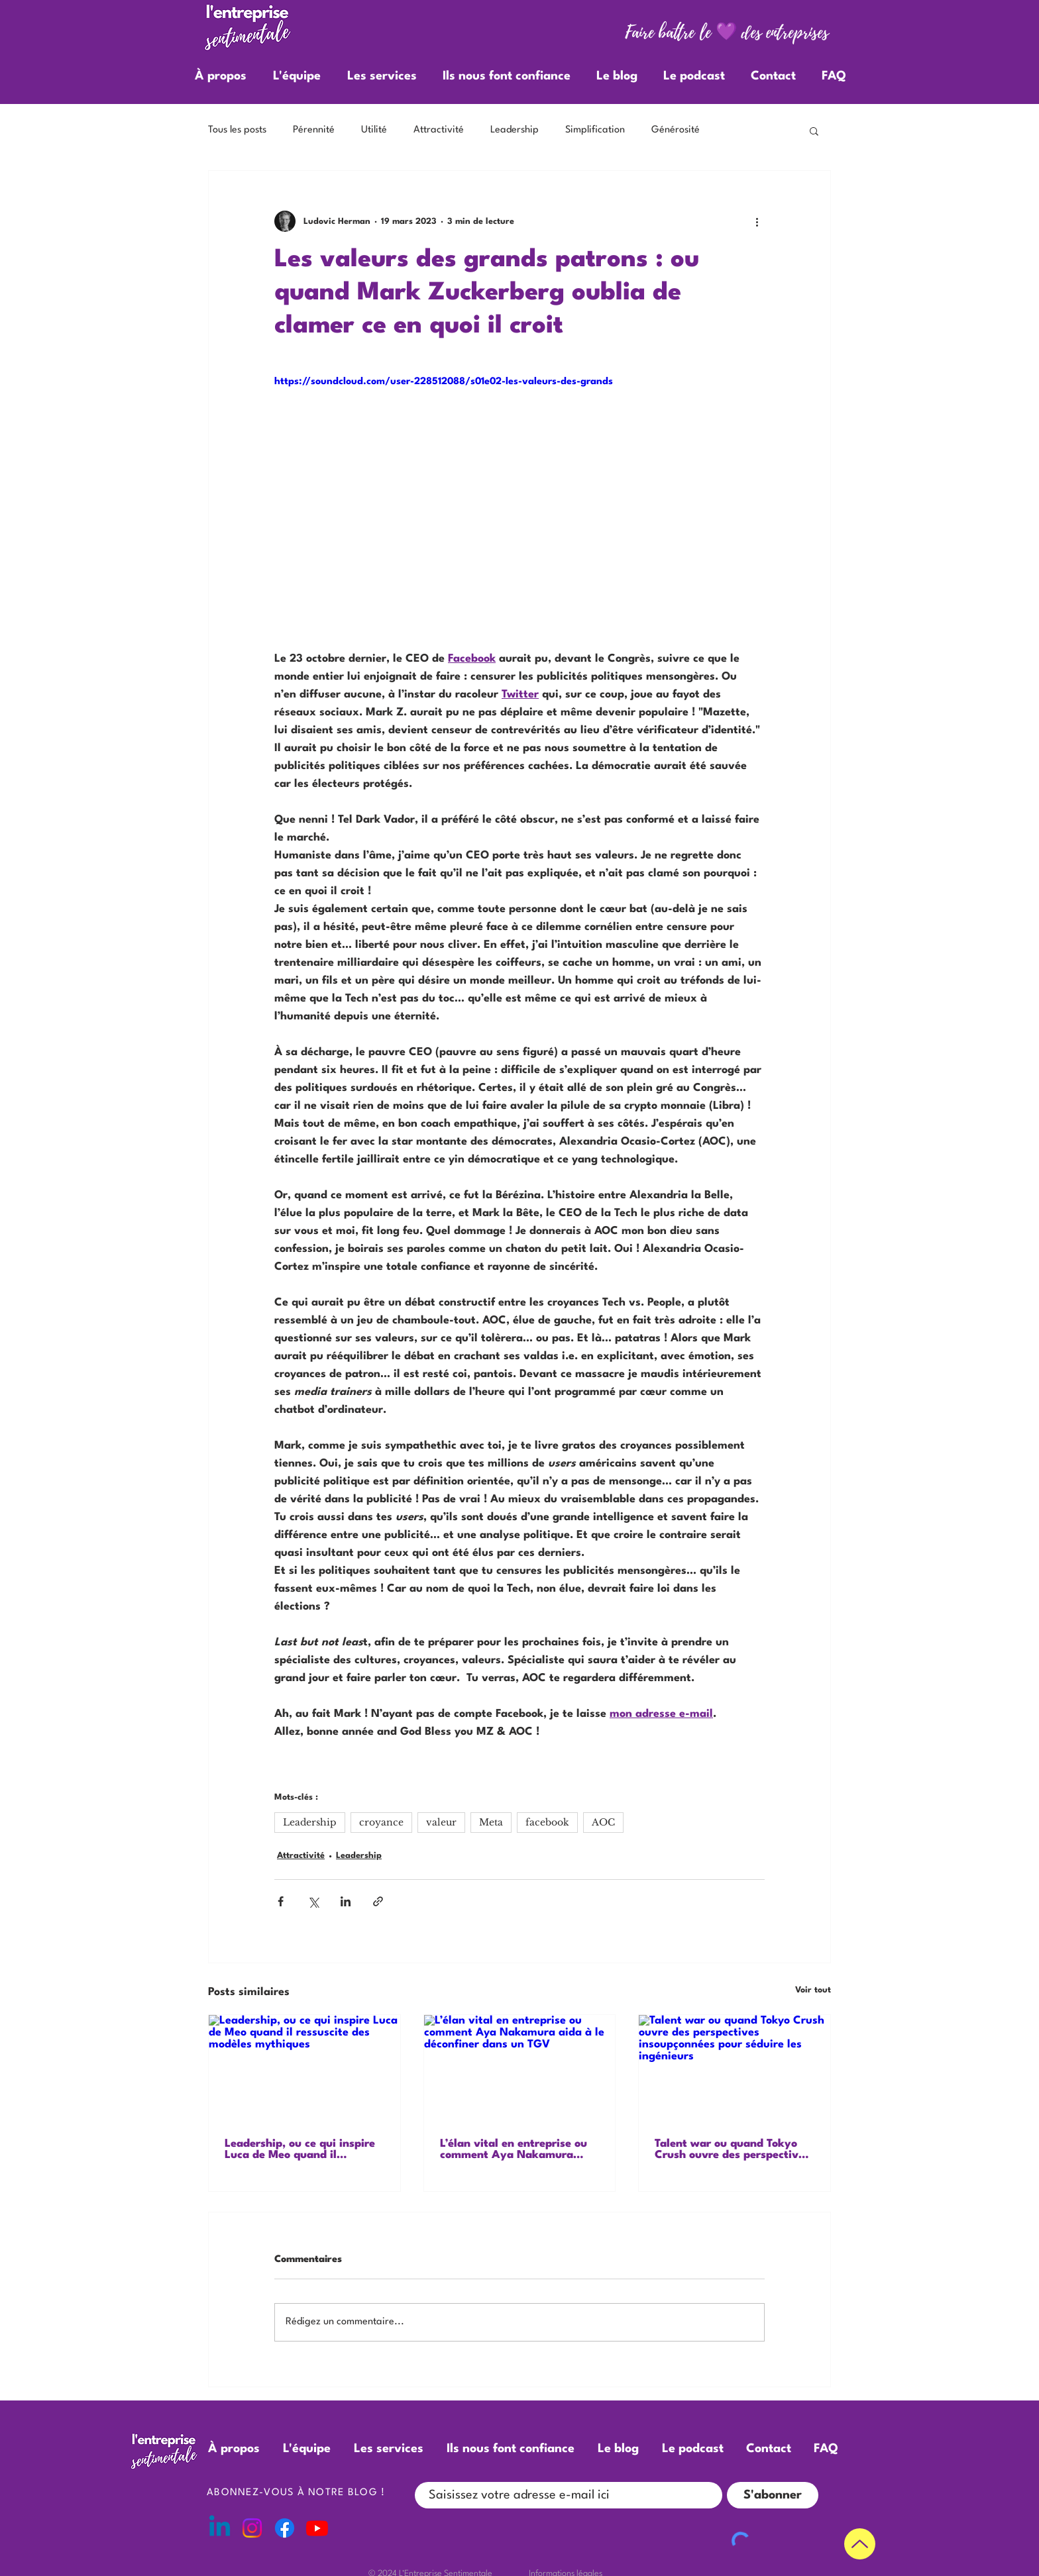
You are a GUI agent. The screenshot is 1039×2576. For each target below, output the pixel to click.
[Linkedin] (220, 2528)
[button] (814, 130)
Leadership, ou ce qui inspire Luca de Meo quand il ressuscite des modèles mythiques (300, 2149)
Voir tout (813, 1990)
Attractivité (438, 130)
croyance (381, 1822)
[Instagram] (252, 2528)
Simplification (595, 130)
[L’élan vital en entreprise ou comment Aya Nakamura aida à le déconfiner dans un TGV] (520, 2068)
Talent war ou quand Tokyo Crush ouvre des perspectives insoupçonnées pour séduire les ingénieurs (732, 2149)
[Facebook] (285, 2528)
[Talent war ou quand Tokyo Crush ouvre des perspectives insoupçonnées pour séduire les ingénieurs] (734, 2068)
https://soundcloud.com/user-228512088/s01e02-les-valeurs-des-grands (443, 382)
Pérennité (314, 130)
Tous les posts (237, 130)
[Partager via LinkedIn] (345, 1901)
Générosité (675, 130)
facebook (547, 1822)
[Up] (859, 2543)
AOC (603, 1822)
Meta (491, 1822)
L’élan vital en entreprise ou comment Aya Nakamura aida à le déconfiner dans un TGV (514, 2149)
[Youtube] (317, 2528)
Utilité (374, 130)
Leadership (514, 130)
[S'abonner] (772, 2495)
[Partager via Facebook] (280, 1901)
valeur (441, 1822)
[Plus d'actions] (757, 221)
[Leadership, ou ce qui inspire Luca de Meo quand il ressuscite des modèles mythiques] (304, 2068)
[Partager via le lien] (378, 1901)
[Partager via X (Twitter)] (313, 1901)
